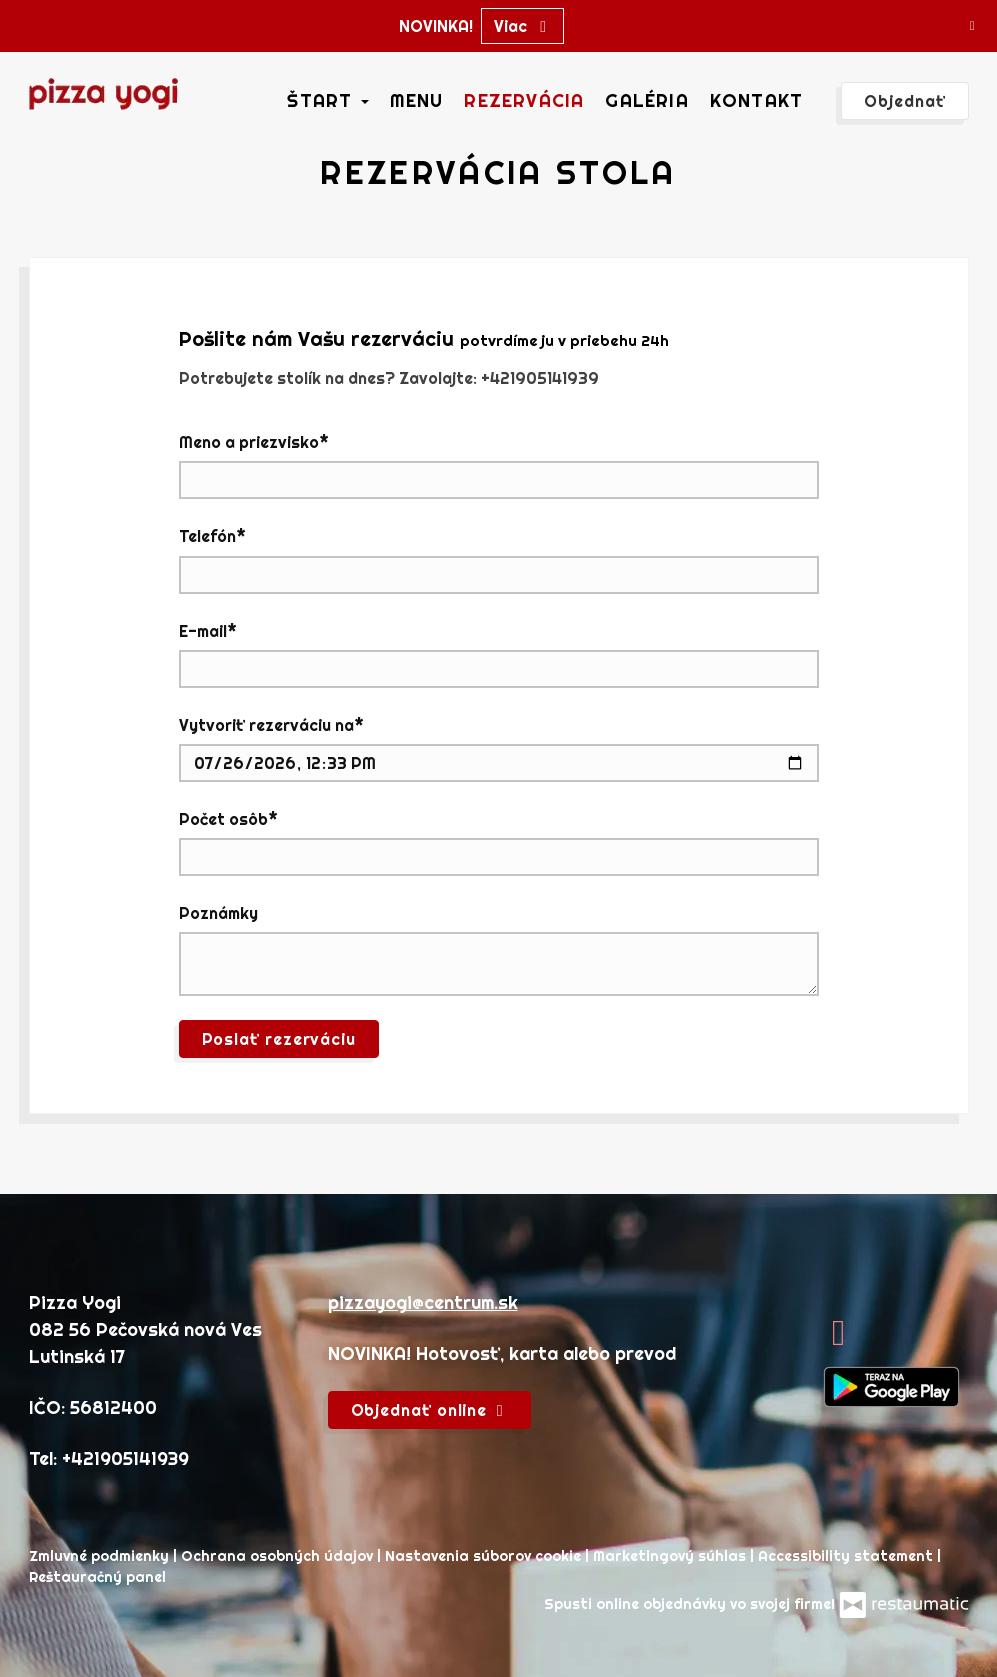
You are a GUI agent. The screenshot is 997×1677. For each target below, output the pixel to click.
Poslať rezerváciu (279, 1039)
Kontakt (756, 100)
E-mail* (208, 631)
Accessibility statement (847, 1556)
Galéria (646, 100)
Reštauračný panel (97, 1577)
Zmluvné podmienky (101, 1556)
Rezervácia (524, 100)
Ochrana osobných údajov (279, 1556)
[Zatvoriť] (972, 25)
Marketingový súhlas (671, 1556)
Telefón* (212, 536)
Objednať (904, 101)
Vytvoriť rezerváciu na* (271, 725)
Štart (327, 100)
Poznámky (218, 913)
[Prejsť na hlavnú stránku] (104, 94)
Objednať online (430, 1410)
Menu (417, 100)
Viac (522, 26)
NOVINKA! (436, 26)
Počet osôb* (228, 819)
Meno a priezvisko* (254, 442)
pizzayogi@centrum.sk (423, 1302)
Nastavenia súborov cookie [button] (485, 1556)
